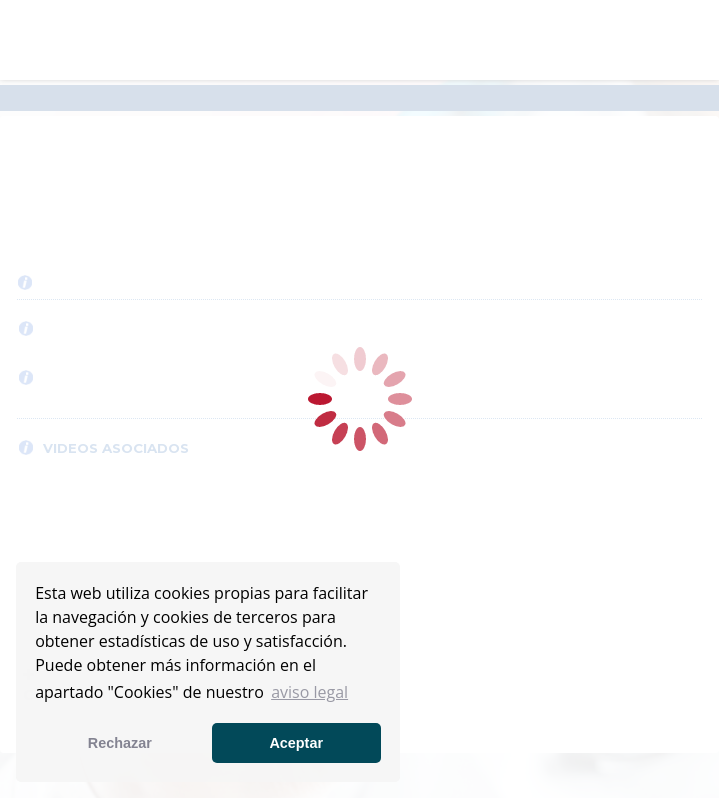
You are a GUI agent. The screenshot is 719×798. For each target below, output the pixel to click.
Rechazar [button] (120, 743)
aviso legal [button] (309, 692)
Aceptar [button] (296, 743)
